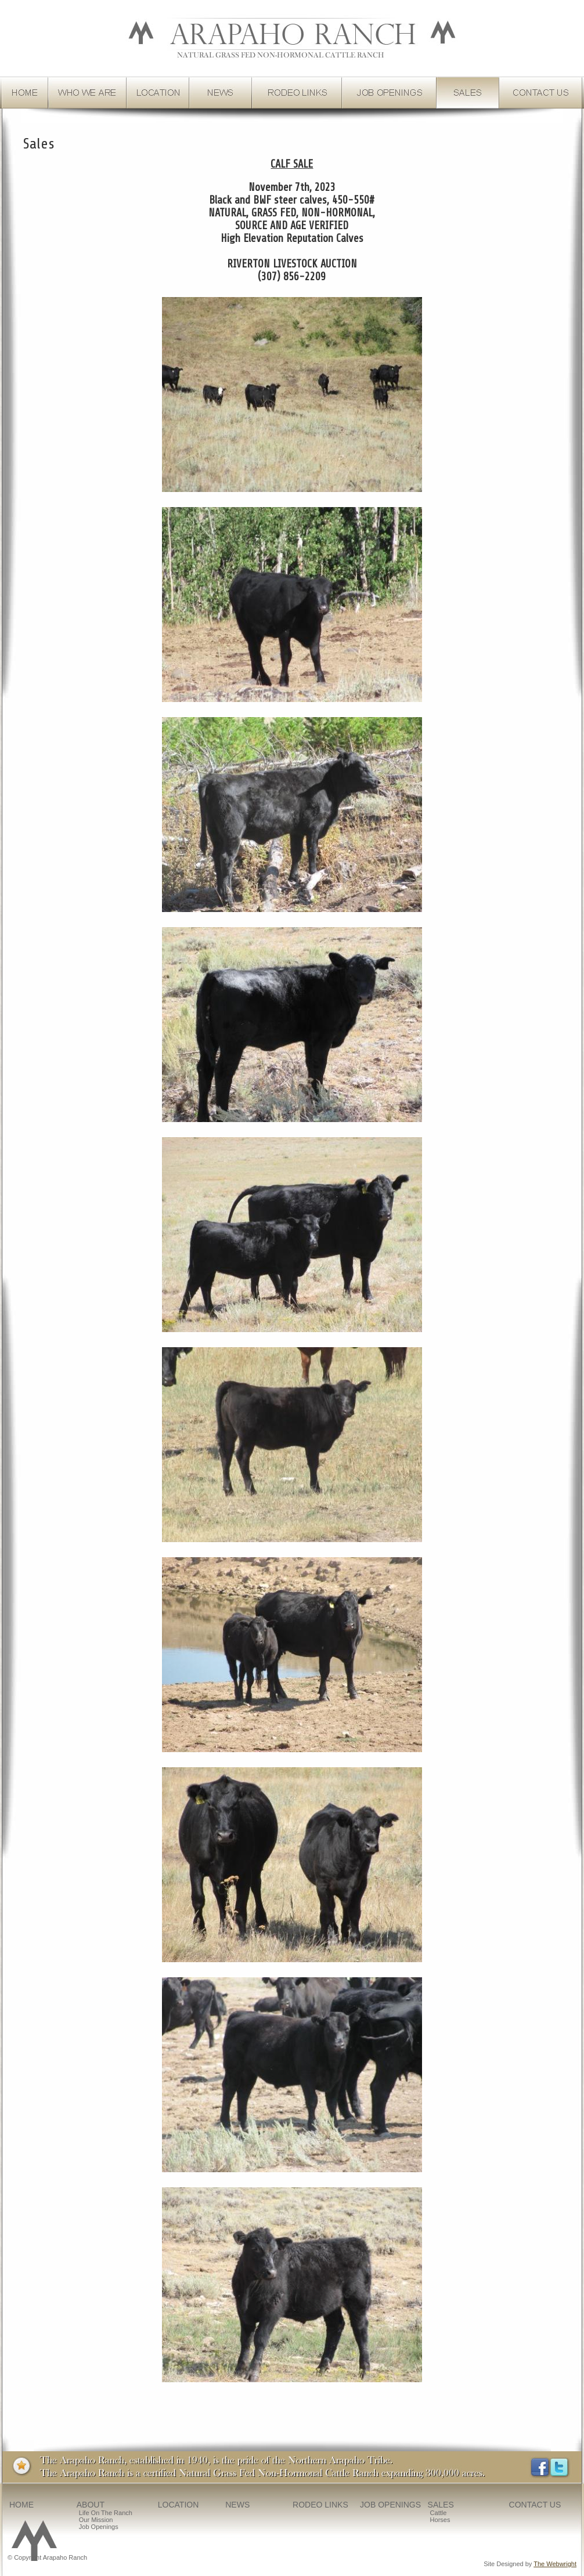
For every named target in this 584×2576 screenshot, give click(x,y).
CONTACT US (535, 2504)
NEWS (237, 2504)
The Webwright (554, 2563)
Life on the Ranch (105, 2512)
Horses (440, 2519)
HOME (21, 2504)
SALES (441, 2504)
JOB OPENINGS (390, 2504)
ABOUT (90, 2504)
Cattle (438, 2512)
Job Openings (98, 2526)
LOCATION (178, 2504)
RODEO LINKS (320, 2504)
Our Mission (96, 2519)
